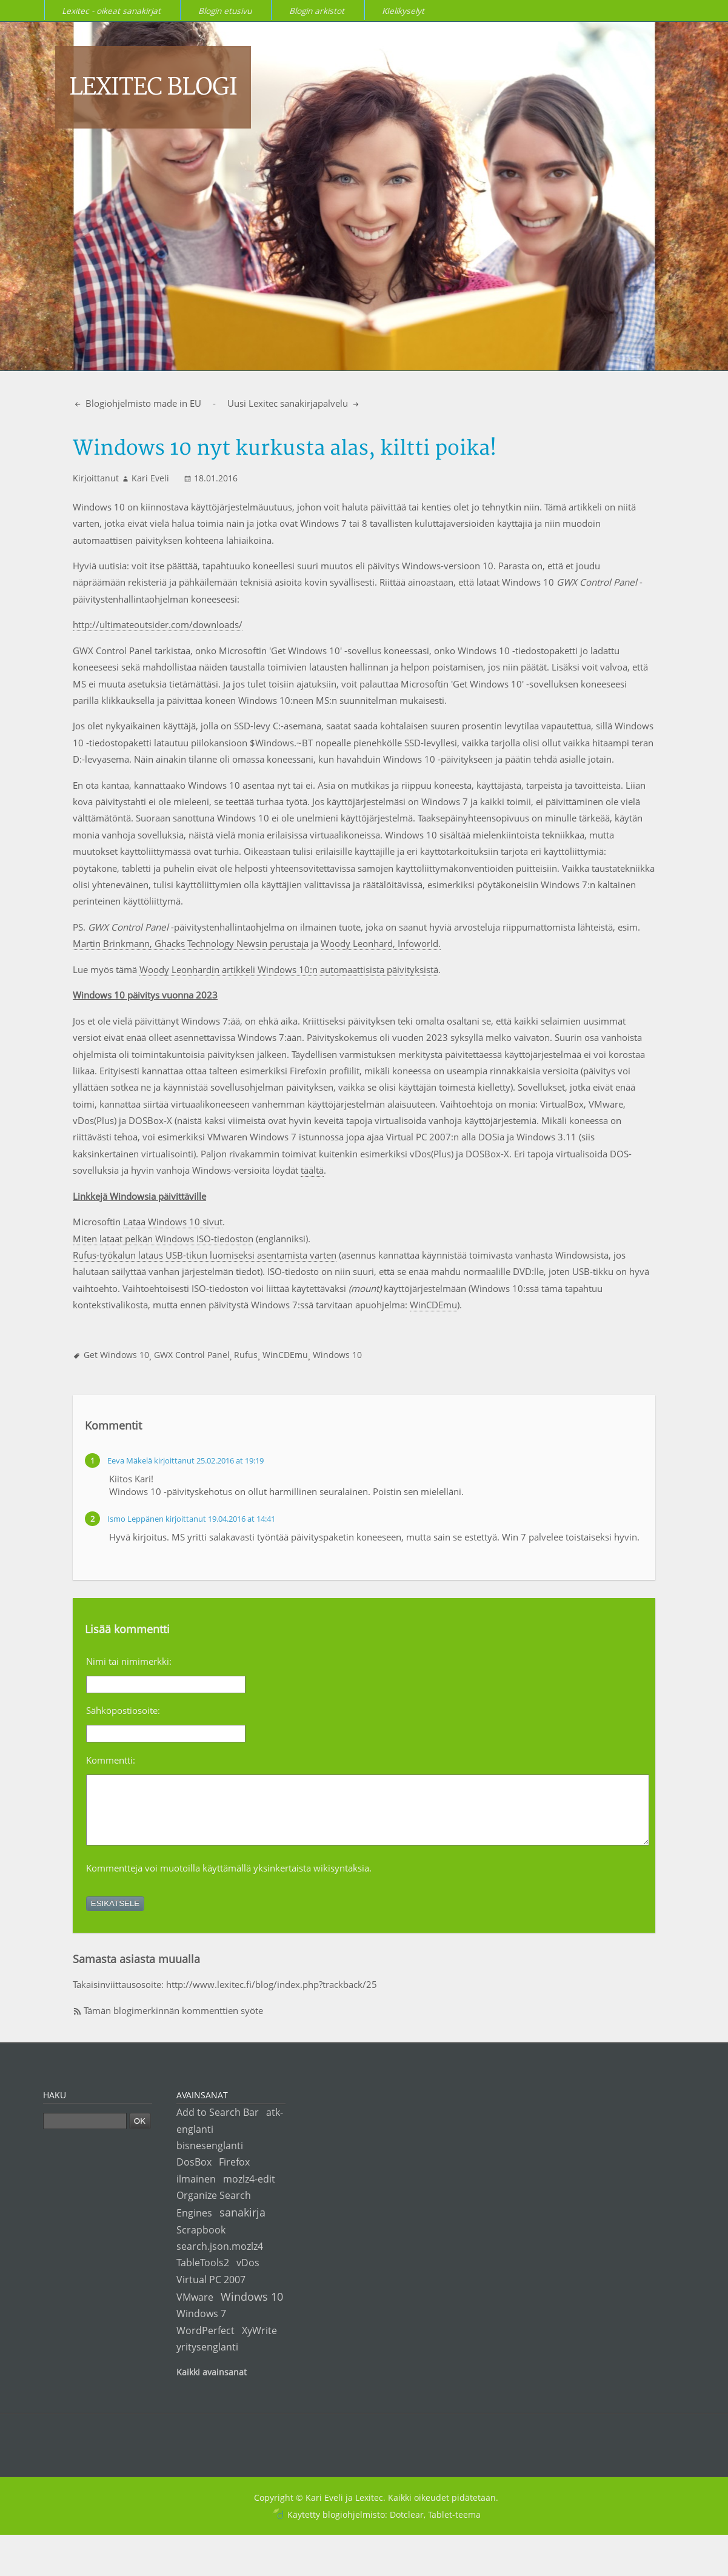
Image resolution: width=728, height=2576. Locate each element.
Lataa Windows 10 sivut (172, 1222)
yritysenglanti (207, 2359)
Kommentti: (110, 1760)
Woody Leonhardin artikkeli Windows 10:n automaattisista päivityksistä (288, 969)
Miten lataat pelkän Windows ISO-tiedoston (163, 1239)
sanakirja (242, 2224)
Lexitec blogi (153, 87)
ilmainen (196, 2191)
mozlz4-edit (249, 2191)
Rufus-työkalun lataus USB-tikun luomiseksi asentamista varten (204, 1255)
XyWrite (259, 2343)
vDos (247, 2275)
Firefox (234, 2174)
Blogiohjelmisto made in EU (142, 403)
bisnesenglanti (209, 2158)
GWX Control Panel (192, 1354)
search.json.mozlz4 (219, 2259)
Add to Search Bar (217, 2125)
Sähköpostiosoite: (123, 1710)
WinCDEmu (433, 1305)
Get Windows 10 (116, 1354)
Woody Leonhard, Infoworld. (381, 943)
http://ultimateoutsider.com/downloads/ (157, 624)
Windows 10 (337, 1354)
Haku (54, 2107)
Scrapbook (200, 2242)
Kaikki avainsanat (211, 2384)
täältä (312, 1170)
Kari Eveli (150, 478)
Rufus (246, 1354)
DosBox (194, 2174)
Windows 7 (201, 2326)
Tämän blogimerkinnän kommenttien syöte (173, 2023)
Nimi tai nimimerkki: (129, 1661)
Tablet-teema (454, 2527)
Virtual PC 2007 (210, 2292)
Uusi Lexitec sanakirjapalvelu (288, 403)
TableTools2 (202, 2275)
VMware (194, 2310)
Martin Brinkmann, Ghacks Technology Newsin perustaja (191, 943)
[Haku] (85, 2134)
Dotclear (407, 2527)
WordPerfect (205, 2343)
